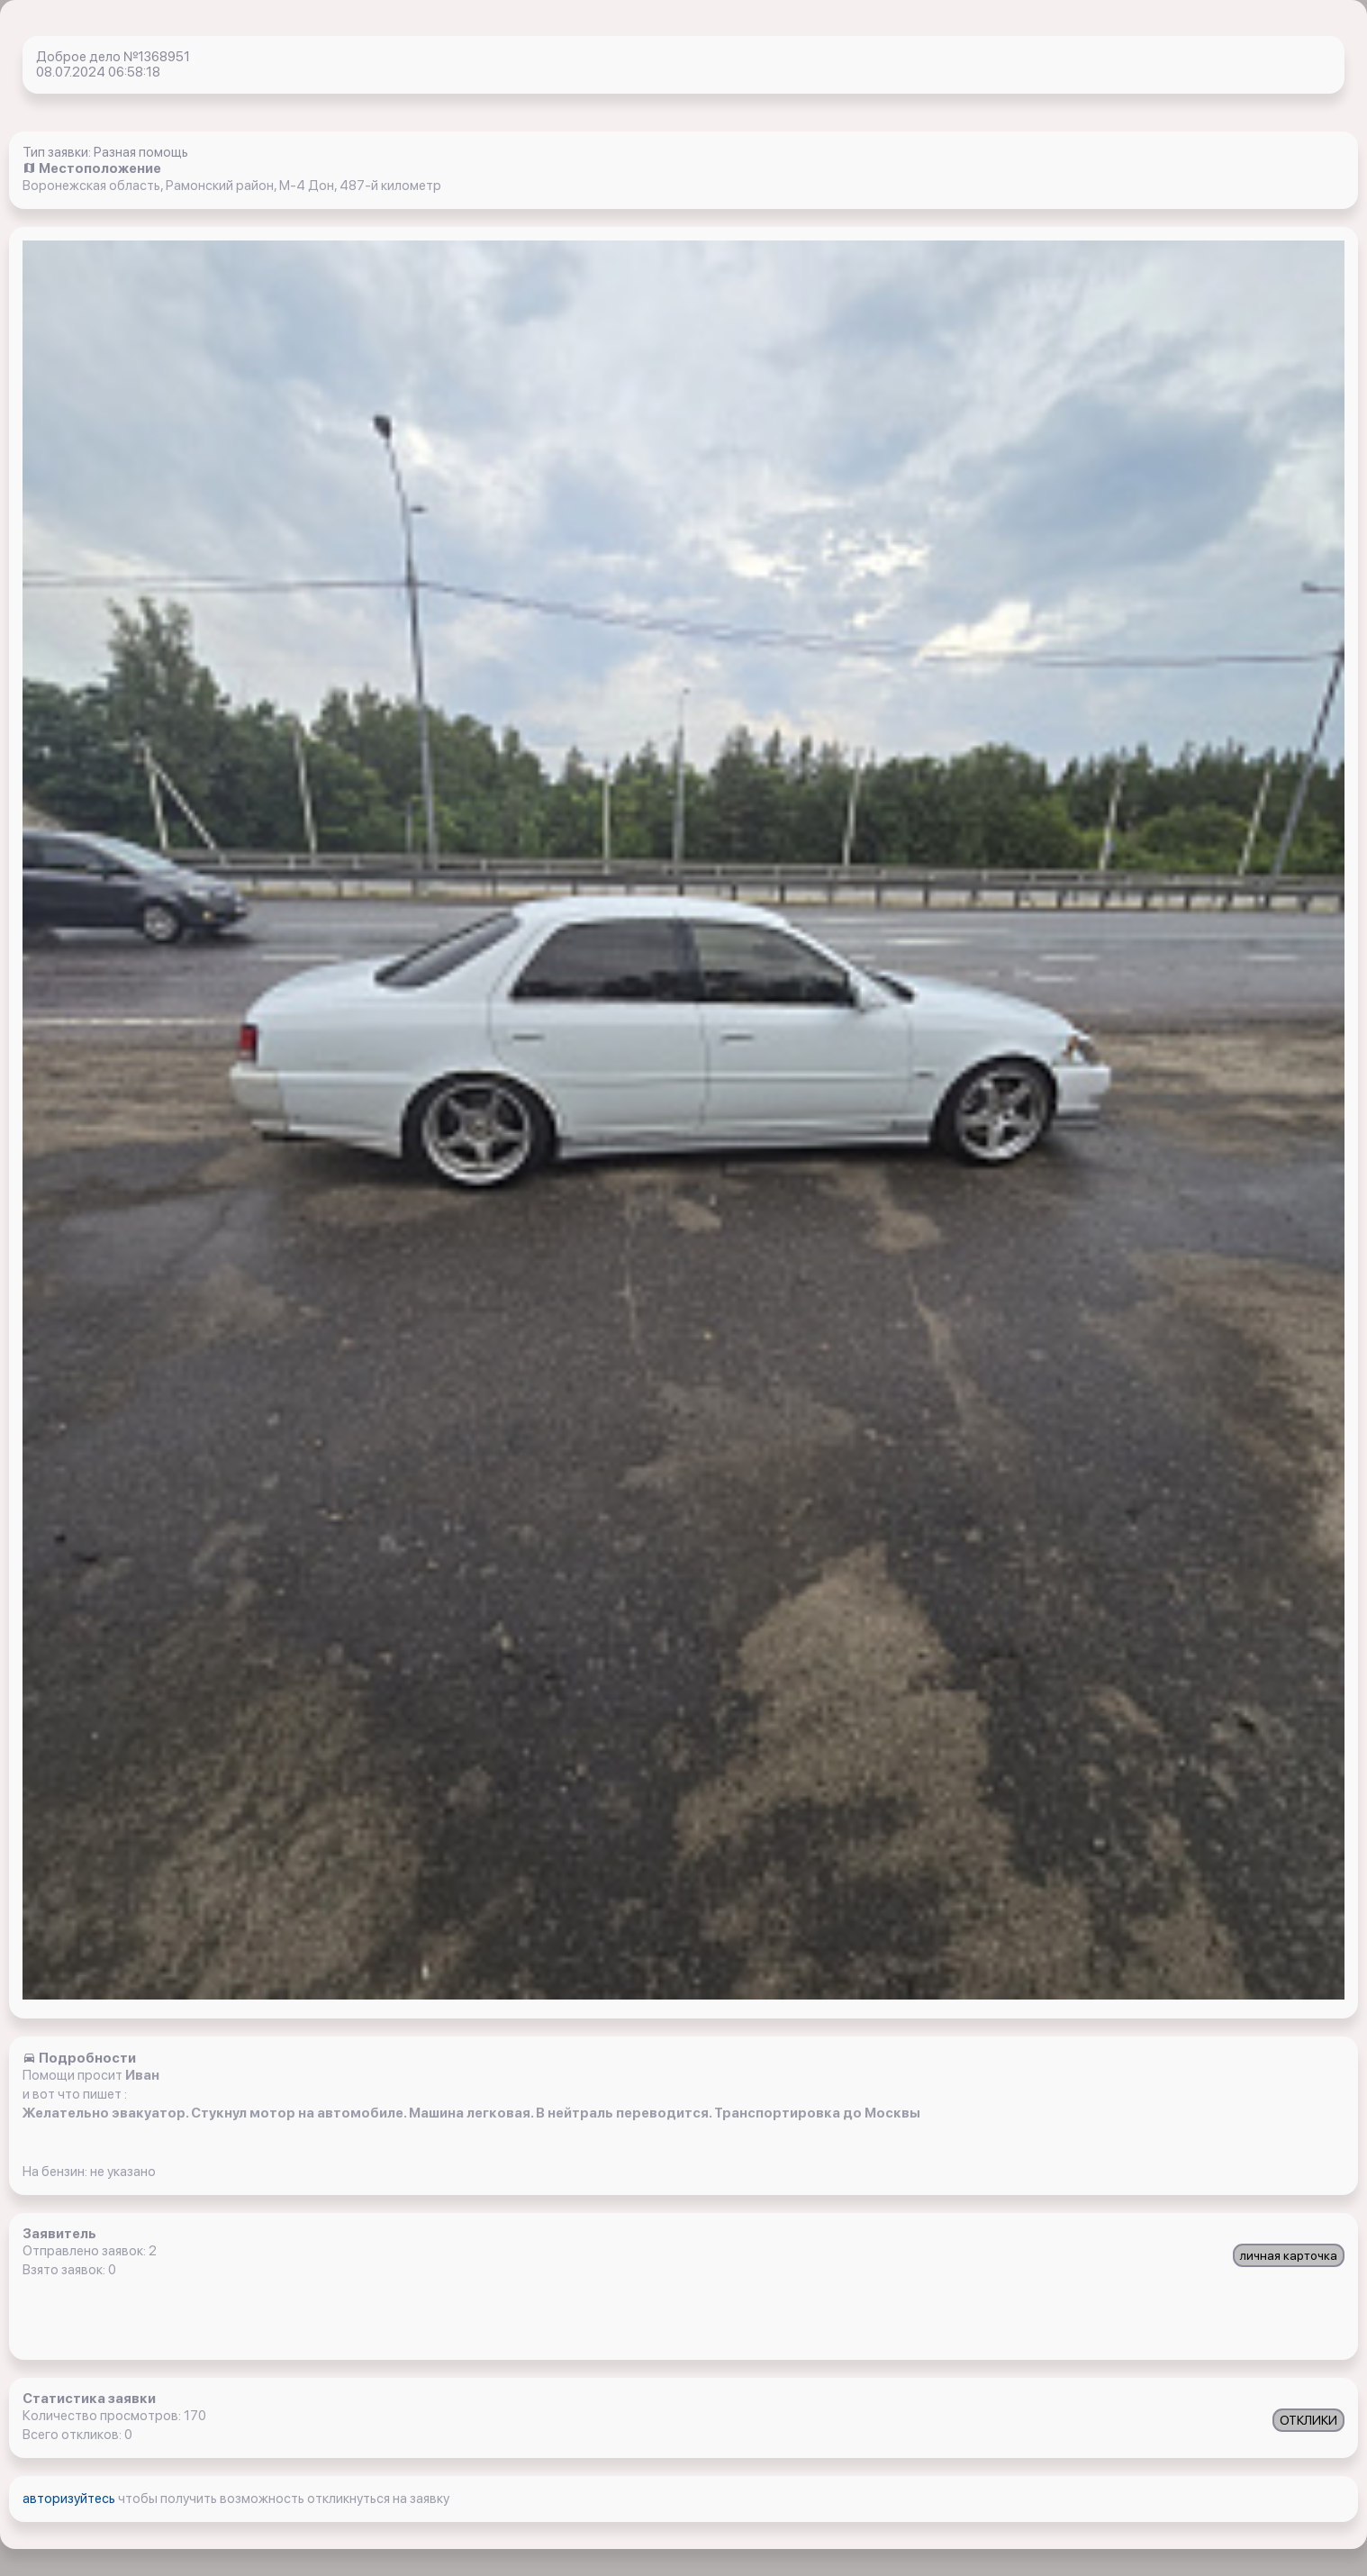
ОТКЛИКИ (1308, 2420)
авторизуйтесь (70, 2498)
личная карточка (1288, 2255)
